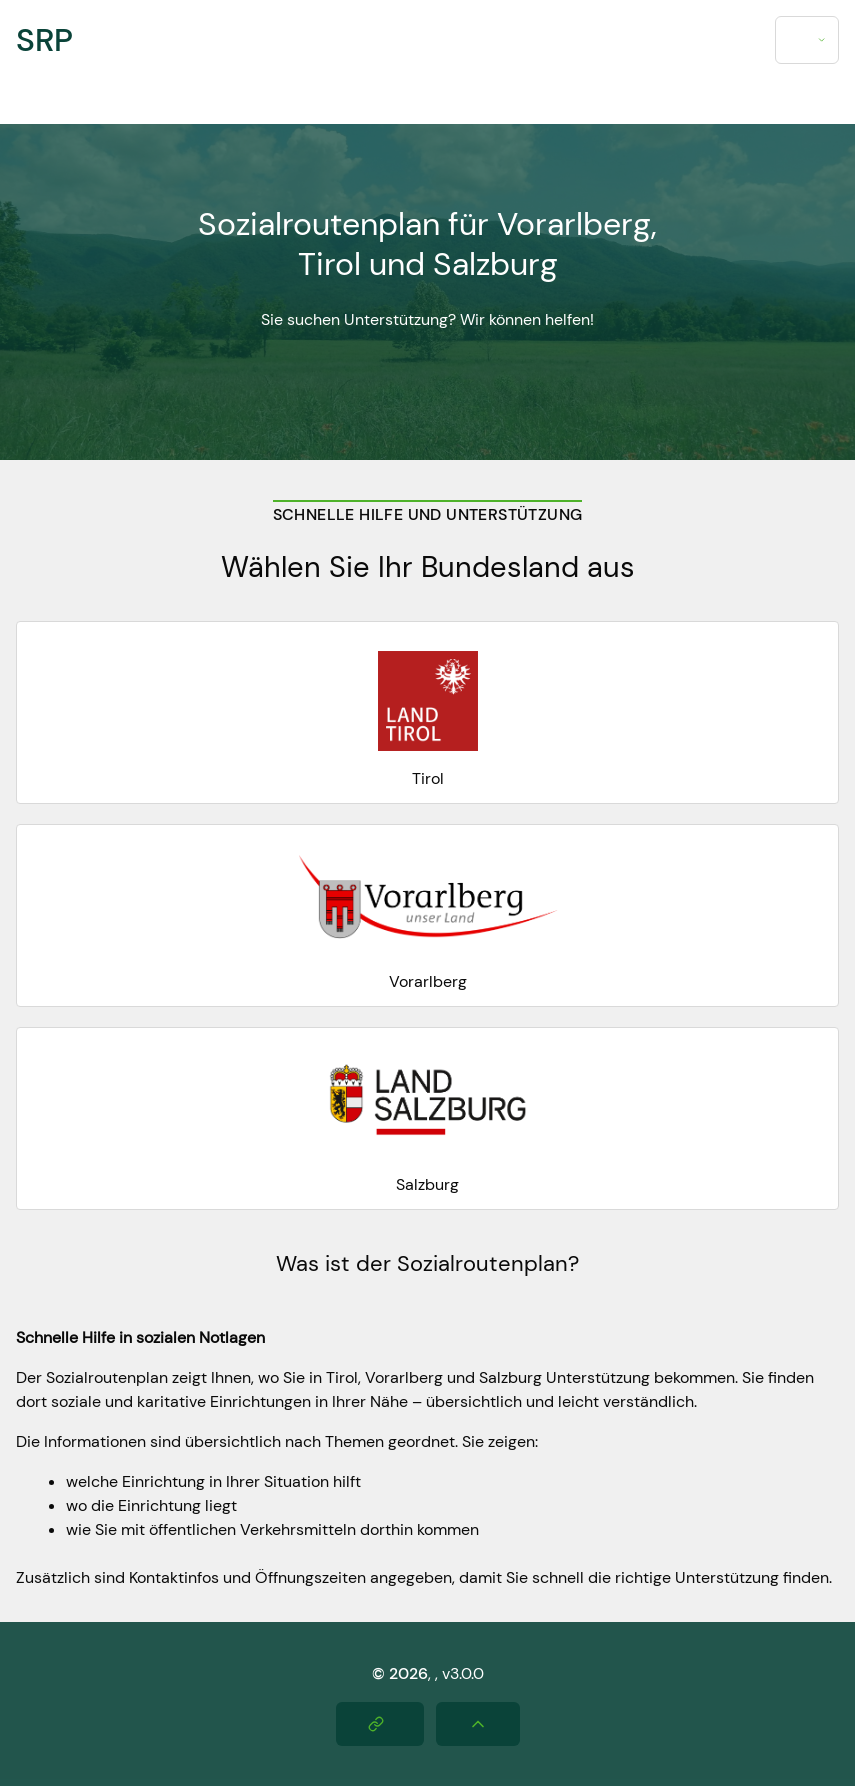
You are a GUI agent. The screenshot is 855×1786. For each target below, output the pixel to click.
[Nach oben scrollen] (478, 1724)
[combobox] (807, 40)
